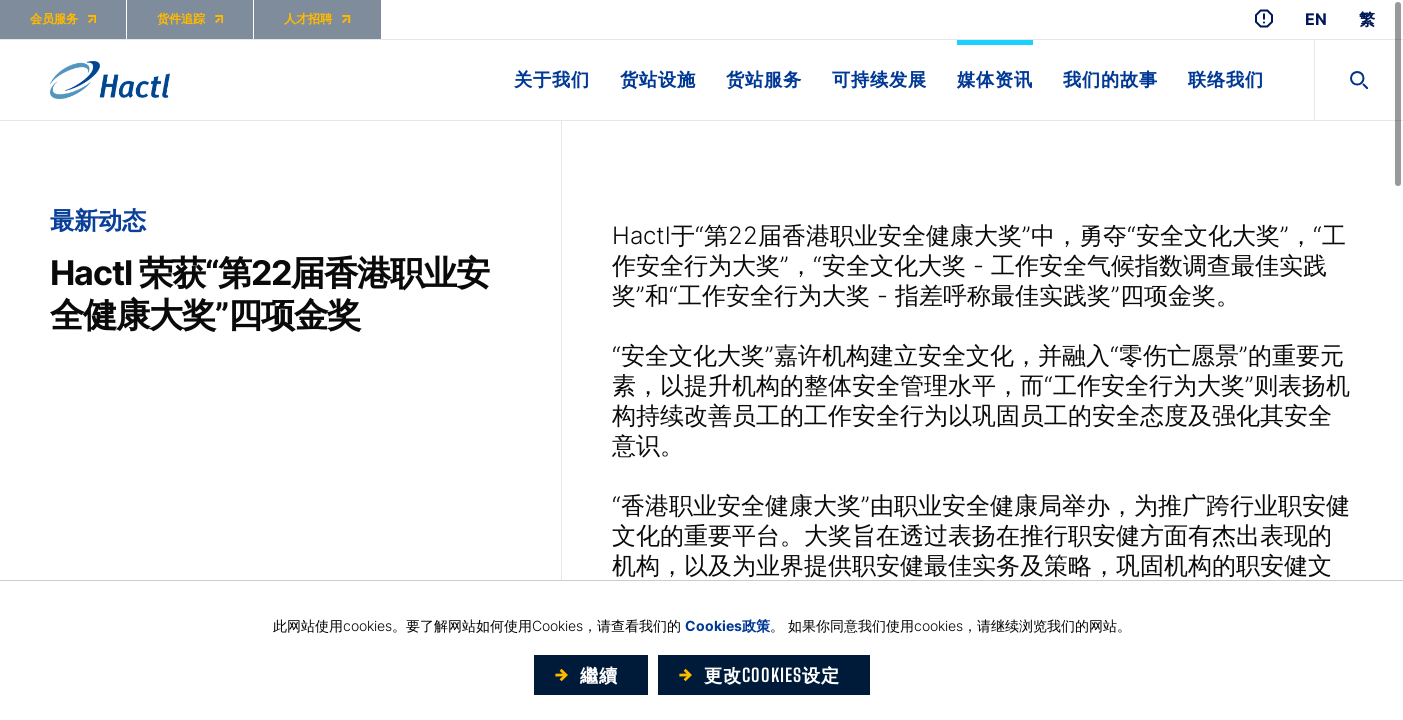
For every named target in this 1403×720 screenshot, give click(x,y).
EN (1316, 19)
